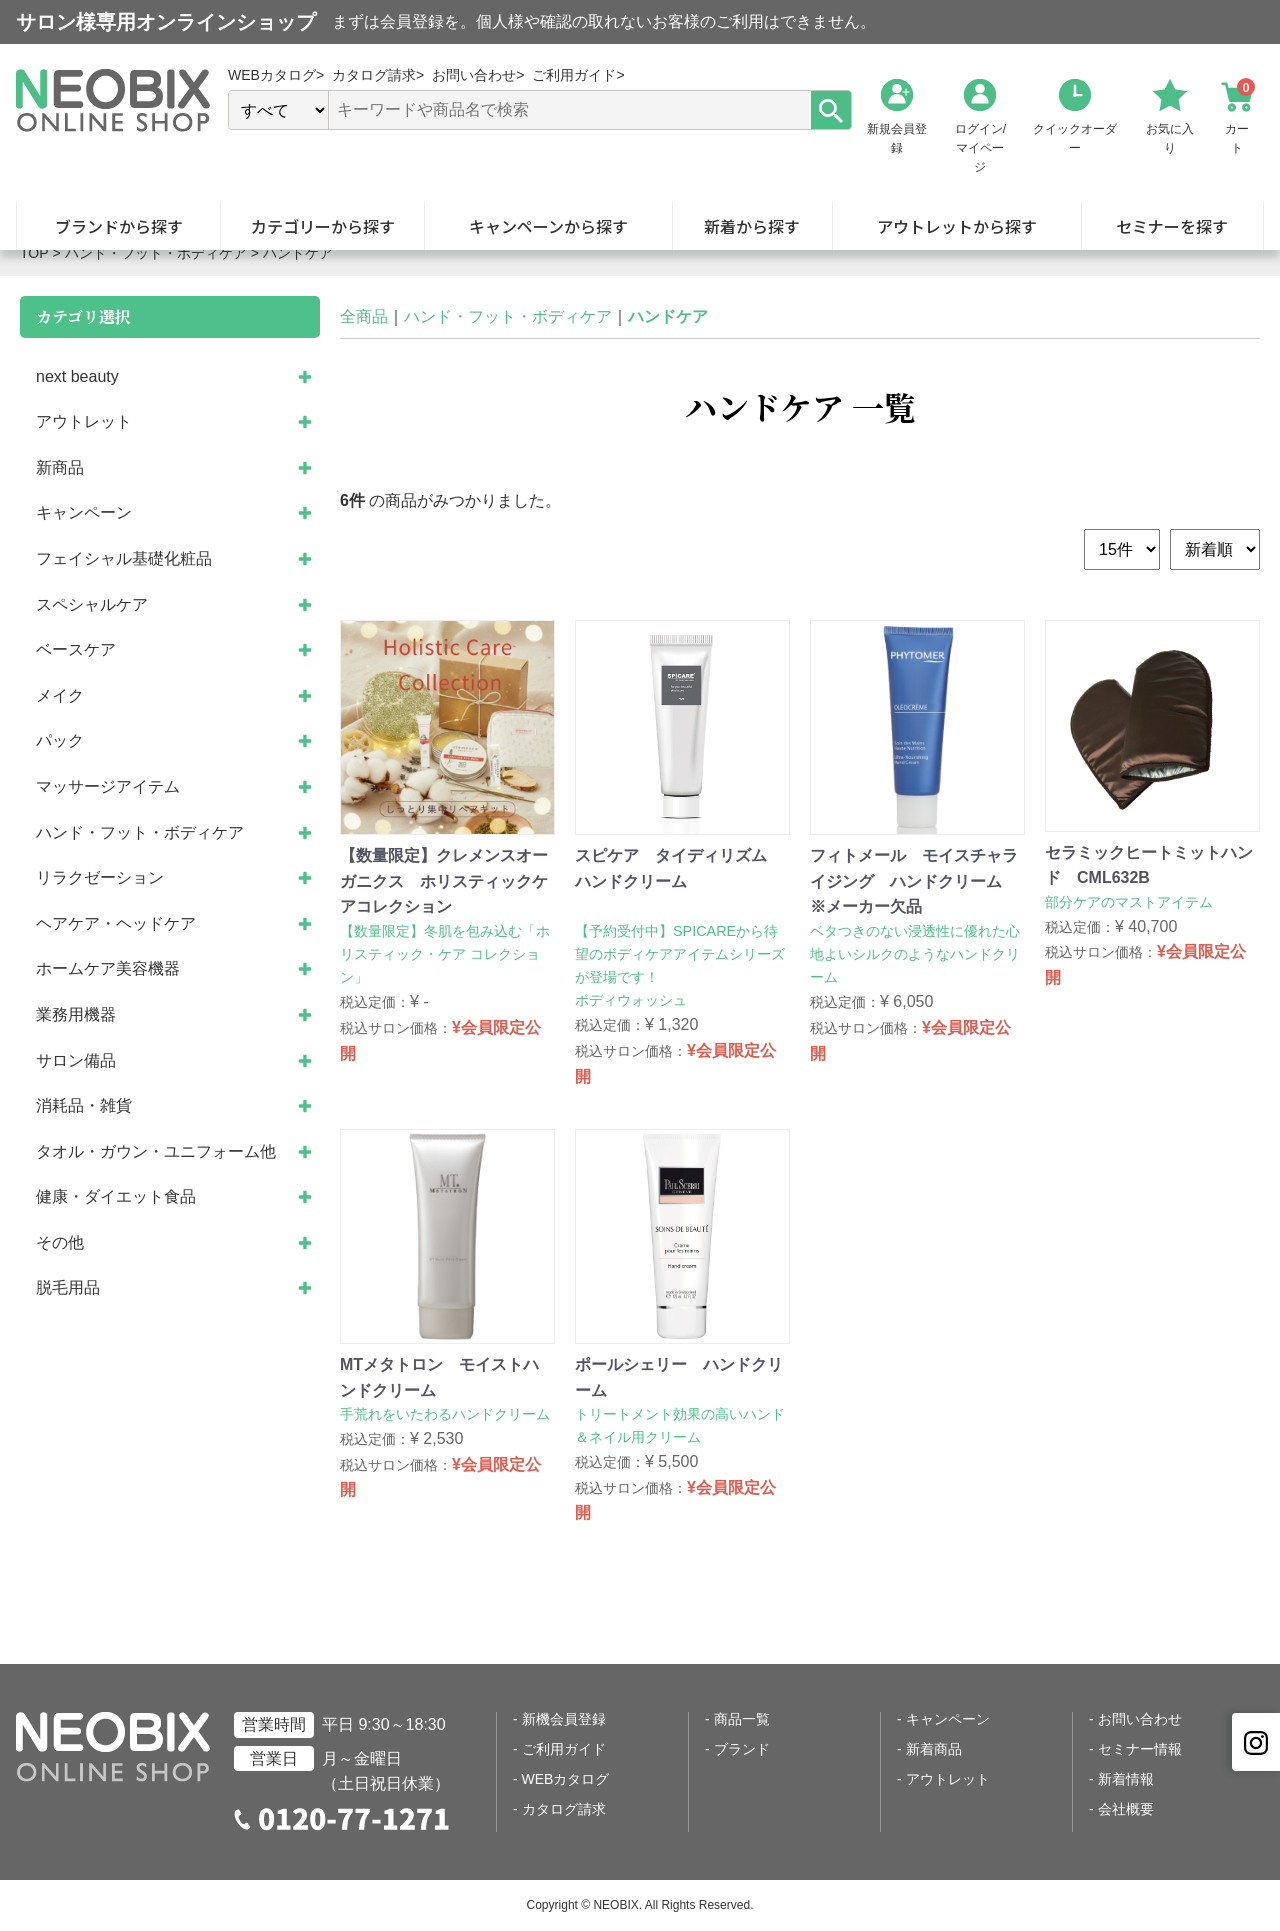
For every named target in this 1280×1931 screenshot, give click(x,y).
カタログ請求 (564, 1809)
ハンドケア (298, 253)
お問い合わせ (1140, 1719)
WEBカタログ (566, 1779)
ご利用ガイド (564, 1749)
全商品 (364, 316)
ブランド (742, 1749)
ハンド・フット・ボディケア (156, 253)
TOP (34, 253)
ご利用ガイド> (578, 75)
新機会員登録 (564, 1719)
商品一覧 (742, 1719)
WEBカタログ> (276, 75)
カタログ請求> (378, 75)
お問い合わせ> (478, 75)
